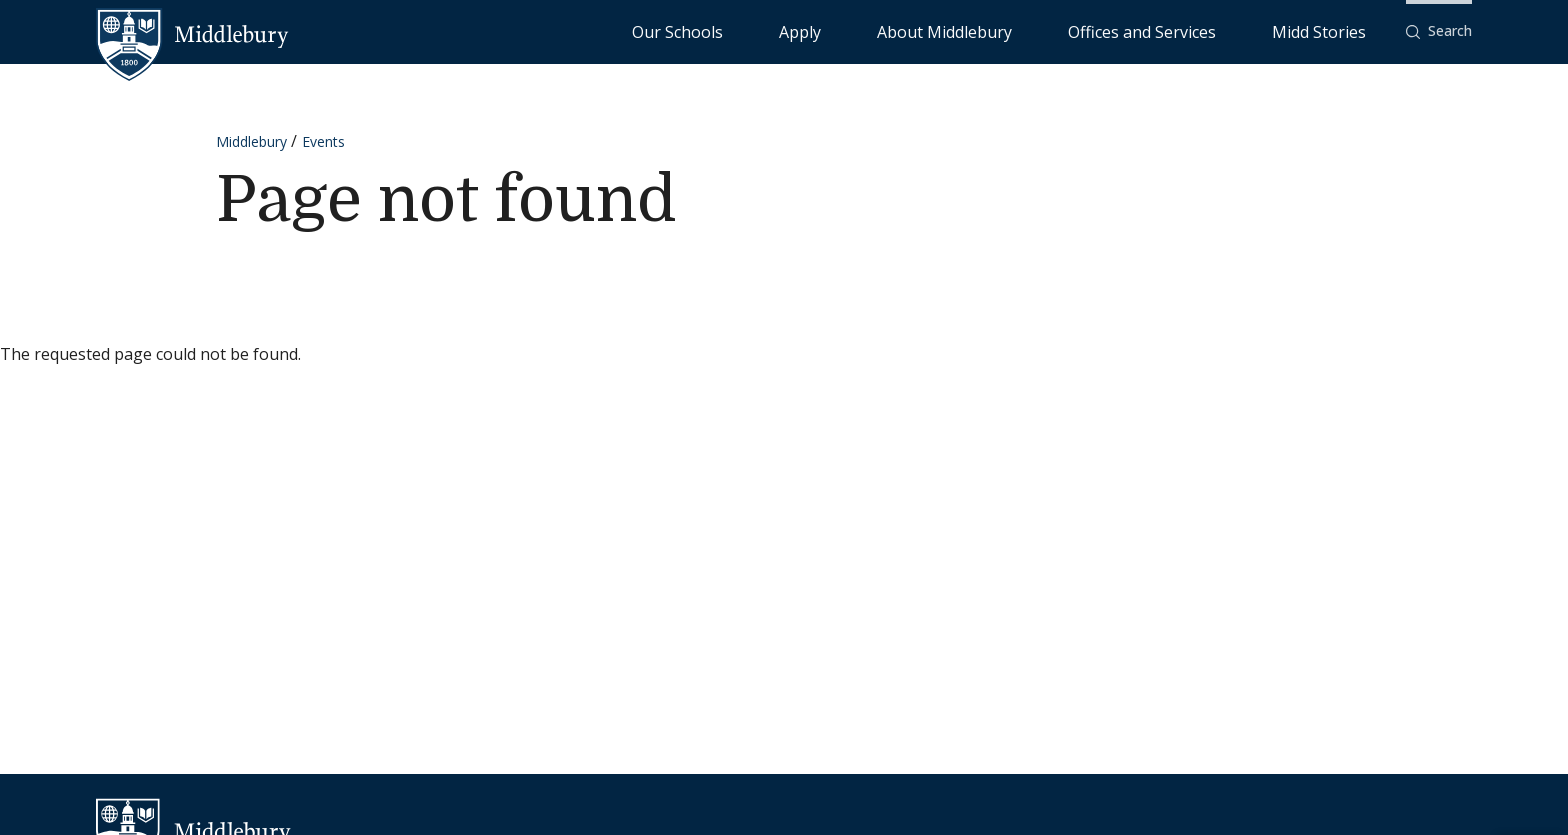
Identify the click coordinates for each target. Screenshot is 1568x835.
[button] (1439, 31)
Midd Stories (1341, 30)
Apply (964, 30)
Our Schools (883, 30)
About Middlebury (1063, 30)
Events (323, 141)
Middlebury (251, 141)
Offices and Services (1210, 30)
